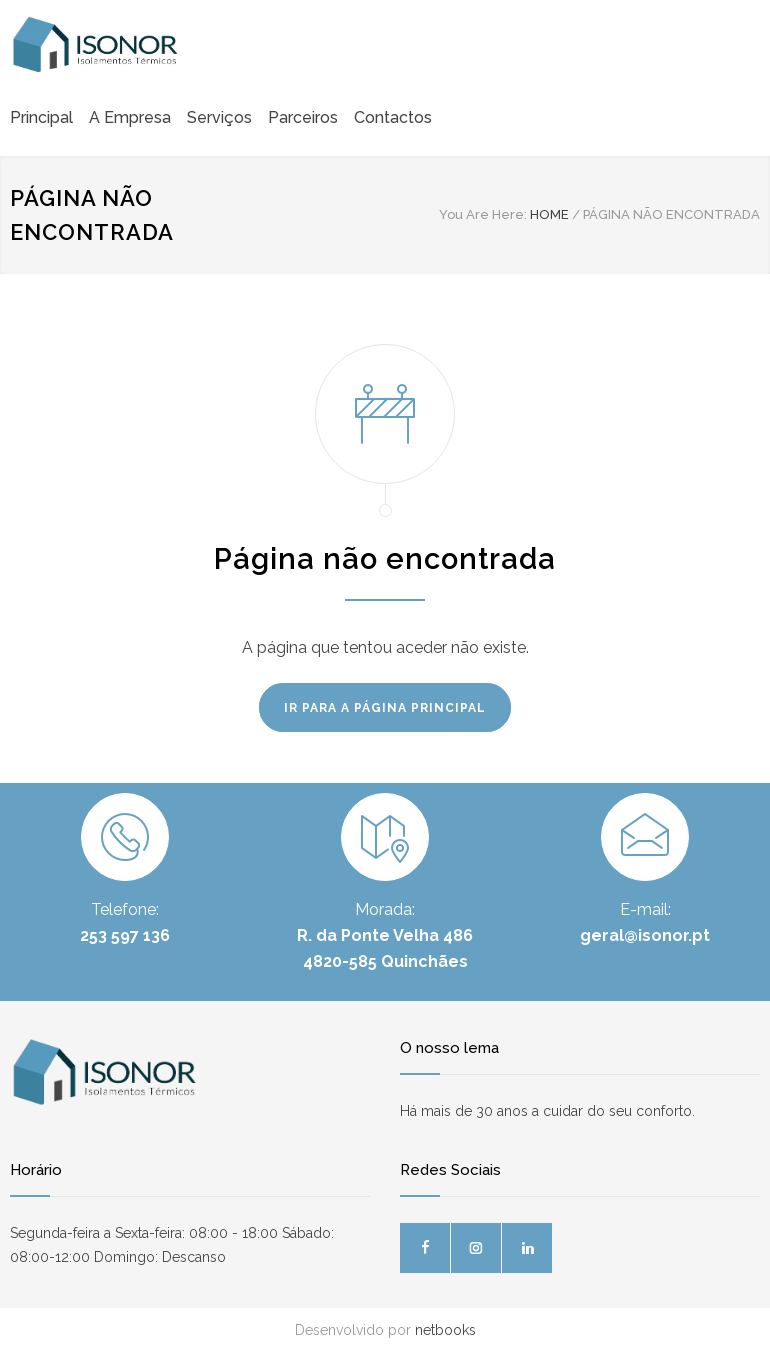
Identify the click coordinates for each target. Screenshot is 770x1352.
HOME (549, 214)
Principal (41, 117)
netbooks (445, 1330)
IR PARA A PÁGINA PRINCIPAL (385, 708)
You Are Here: (483, 214)
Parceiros (303, 117)
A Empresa (130, 117)
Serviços (219, 117)
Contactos (393, 117)
